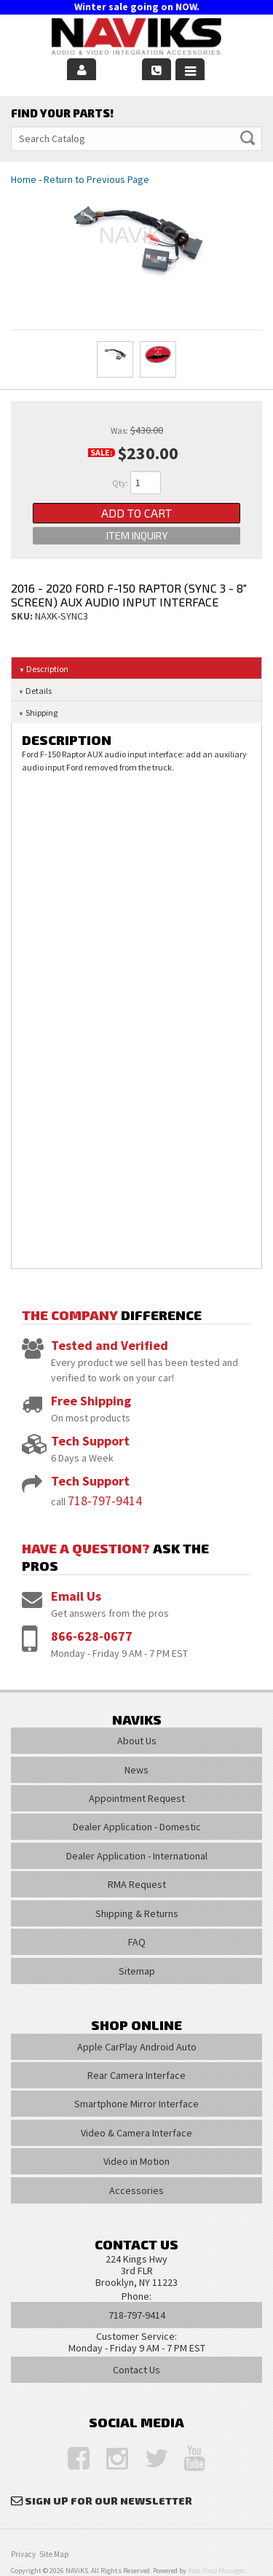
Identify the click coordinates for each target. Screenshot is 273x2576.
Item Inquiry (136, 535)
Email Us (76, 1596)
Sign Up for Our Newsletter (108, 2500)
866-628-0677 (91, 1636)
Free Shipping (91, 1400)
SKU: (23, 615)
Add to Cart (136, 513)
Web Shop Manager (216, 2570)
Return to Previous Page (96, 179)
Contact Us (136, 2369)
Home (23, 179)
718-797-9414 (105, 1500)
